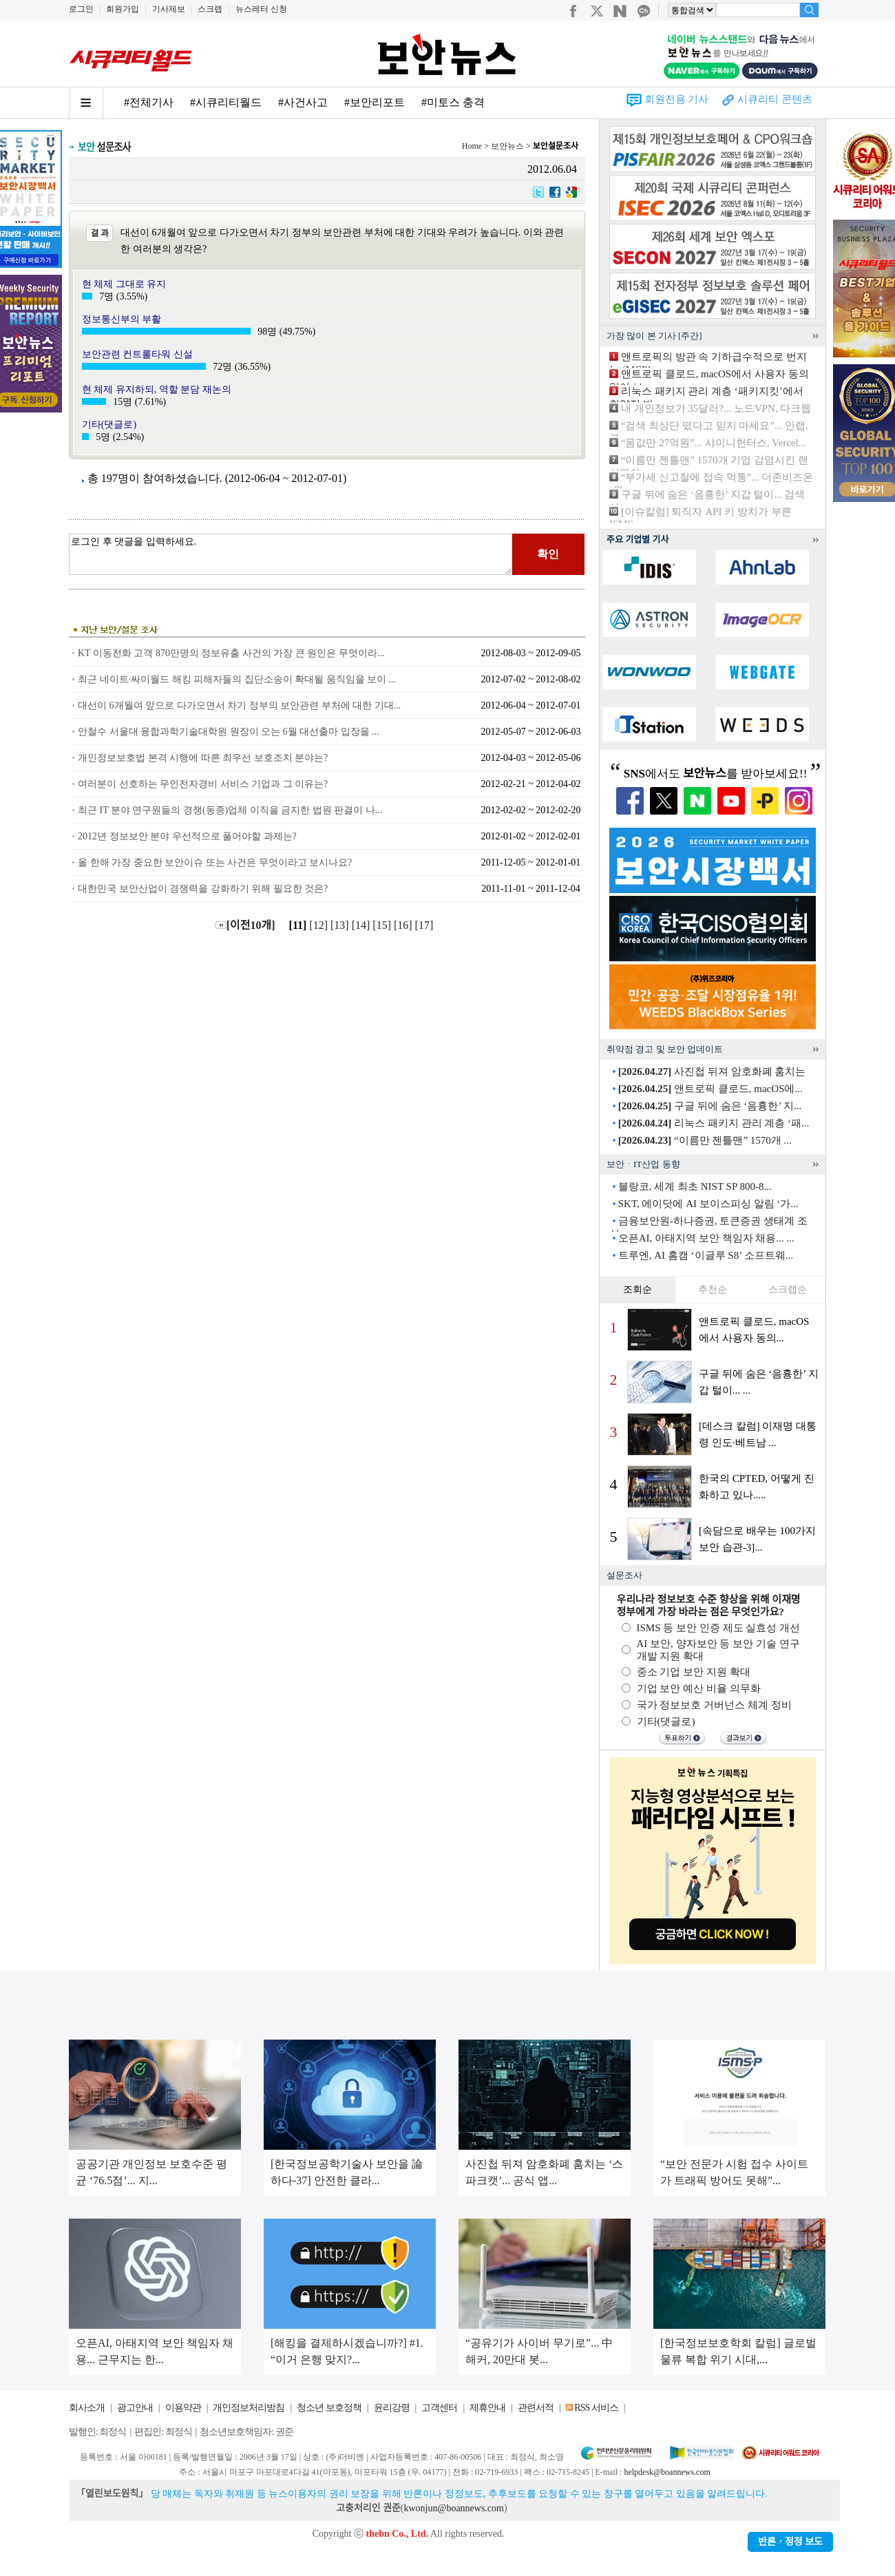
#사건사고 (303, 102)
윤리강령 (392, 2407)
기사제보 (168, 9)
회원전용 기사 (676, 99)
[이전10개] (245, 925)
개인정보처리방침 (248, 2407)
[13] (341, 925)
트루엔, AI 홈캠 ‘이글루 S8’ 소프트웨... (705, 1255)
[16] (404, 925)
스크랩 (210, 9)
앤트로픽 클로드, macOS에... (710, 1088)
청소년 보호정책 (329, 2407)
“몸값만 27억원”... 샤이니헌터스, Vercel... (713, 442)
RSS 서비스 (596, 2407)
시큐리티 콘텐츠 (774, 99)
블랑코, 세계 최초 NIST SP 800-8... (695, 1186)
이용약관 (183, 2407)
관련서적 (536, 2407)
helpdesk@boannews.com (667, 2472)
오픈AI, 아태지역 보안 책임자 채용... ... (706, 1238)
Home (472, 146)
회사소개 (87, 2407)
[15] (383, 925)
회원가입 (122, 9)
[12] (319, 925)
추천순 (712, 1289)
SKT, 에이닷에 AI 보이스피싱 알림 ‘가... (708, 1203)
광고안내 (135, 2407)
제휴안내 (487, 2407)
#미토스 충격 (453, 102)
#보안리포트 (374, 102)
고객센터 (439, 2407)
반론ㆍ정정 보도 (790, 2542)
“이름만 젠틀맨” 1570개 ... (705, 1140)
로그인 (81, 9)
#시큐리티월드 (226, 102)
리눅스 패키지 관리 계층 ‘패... (714, 1123)
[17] (425, 925)
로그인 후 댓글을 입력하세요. (290, 554)
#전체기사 (148, 102)
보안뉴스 (507, 146)
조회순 (637, 1289)
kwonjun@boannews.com (453, 2508)
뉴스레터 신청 (261, 9)
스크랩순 (787, 1289)
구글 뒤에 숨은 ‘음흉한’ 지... (709, 1105)
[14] (362, 925)
